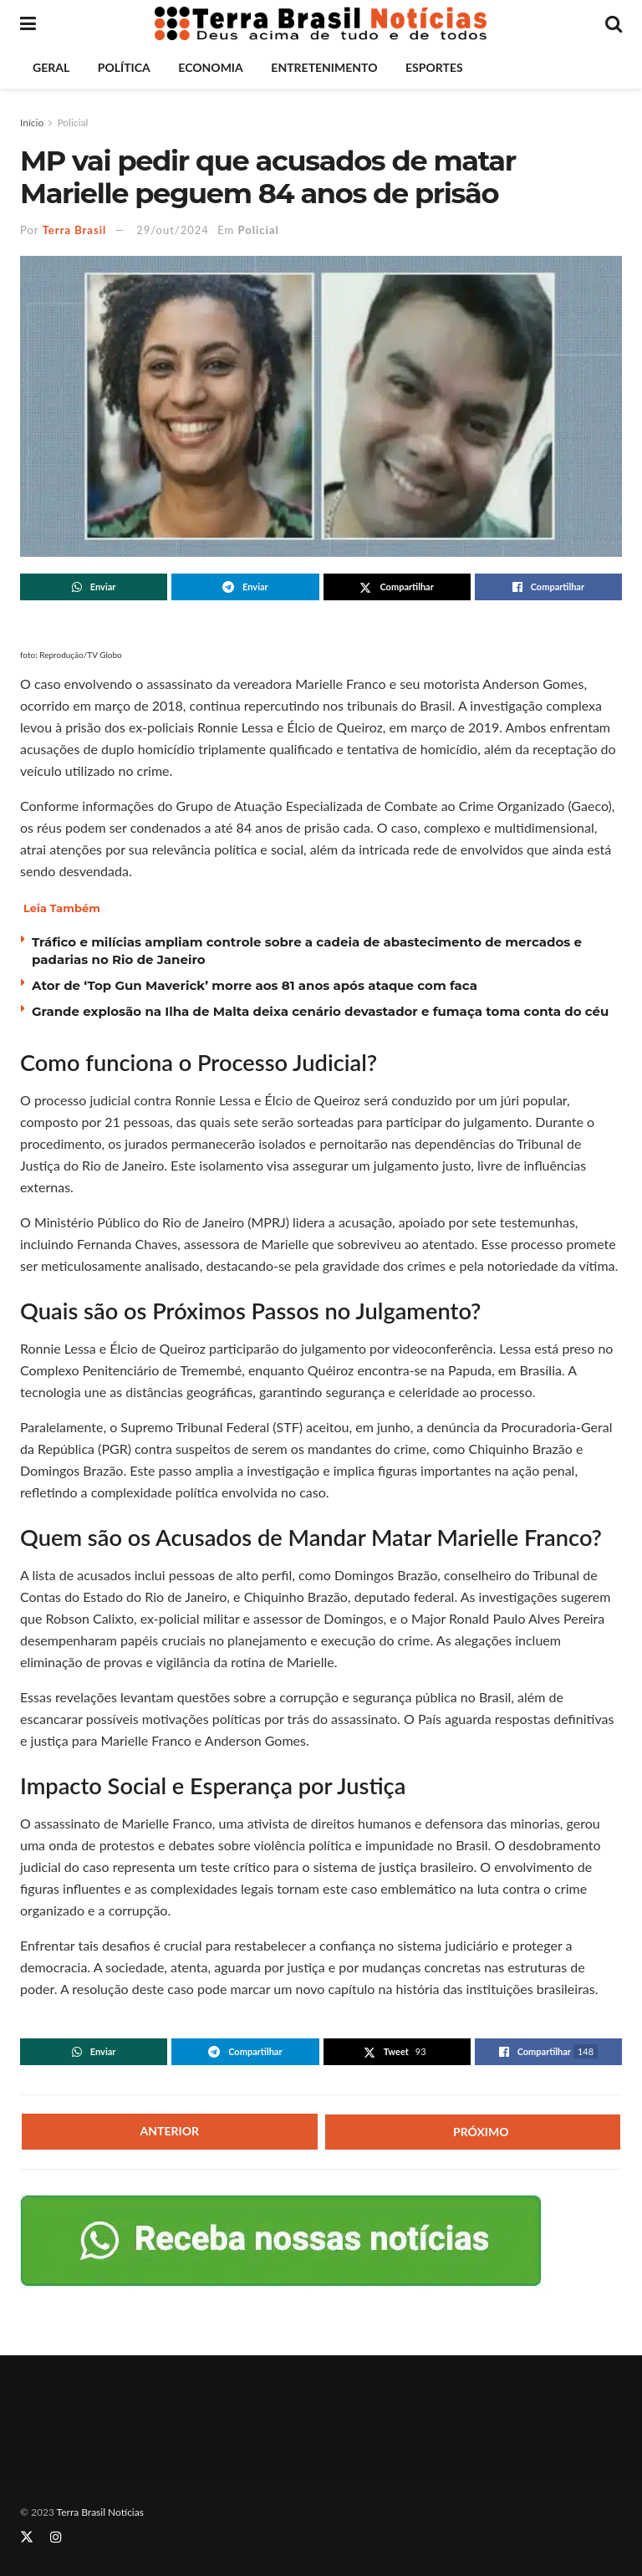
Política (124, 67)
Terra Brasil (75, 230)
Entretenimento (324, 67)
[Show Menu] (28, 23)
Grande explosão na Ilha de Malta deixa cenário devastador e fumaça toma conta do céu (320, 1011)
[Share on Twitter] (397, 587)
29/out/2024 (172, 230)
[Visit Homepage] (321, 23)
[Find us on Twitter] (26, 2537)
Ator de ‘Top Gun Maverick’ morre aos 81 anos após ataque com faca (254, 985)
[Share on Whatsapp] (93, 587)
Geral (51, 67)
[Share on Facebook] (548, 587)
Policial (72, 122)
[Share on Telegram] (244, 587)
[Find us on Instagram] (56, 2537)
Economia (210, 67)
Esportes (434, 67)
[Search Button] (613, 23)
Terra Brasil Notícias (100, 2512)
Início (31, 122)
